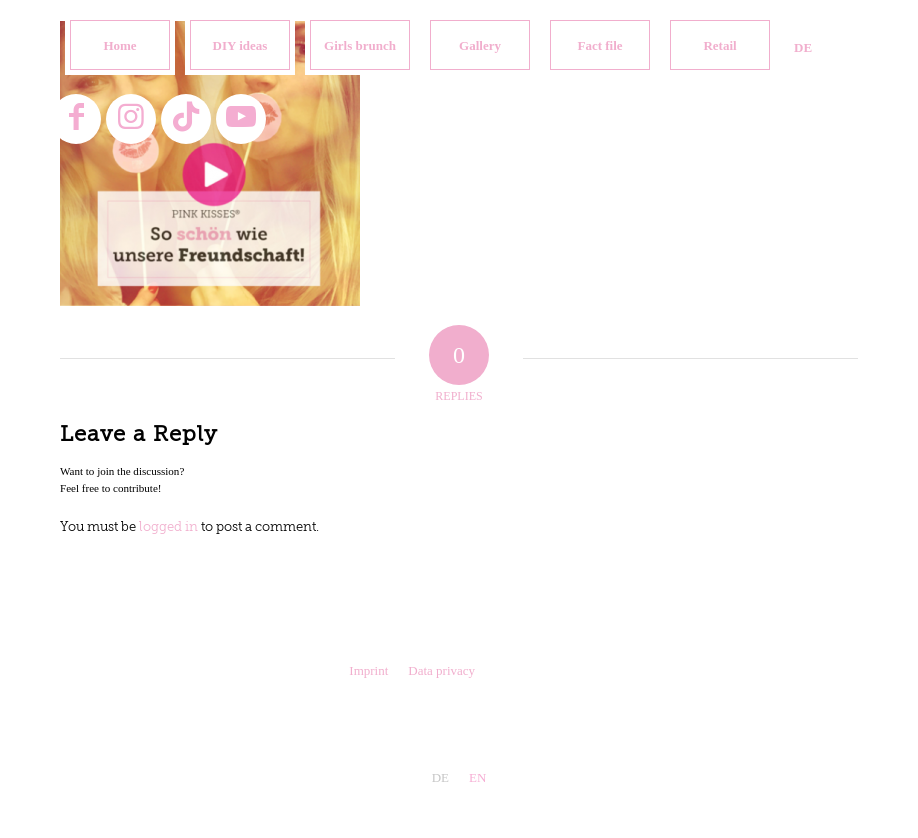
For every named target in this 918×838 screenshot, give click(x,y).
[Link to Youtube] (241, 119)
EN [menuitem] (477, 777)
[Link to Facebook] (76, 119)
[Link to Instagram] (131, 119)
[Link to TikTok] (186, 119)
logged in (168, 527)
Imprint (368, 670)
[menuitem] (120, 45)
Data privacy (441, 670)
